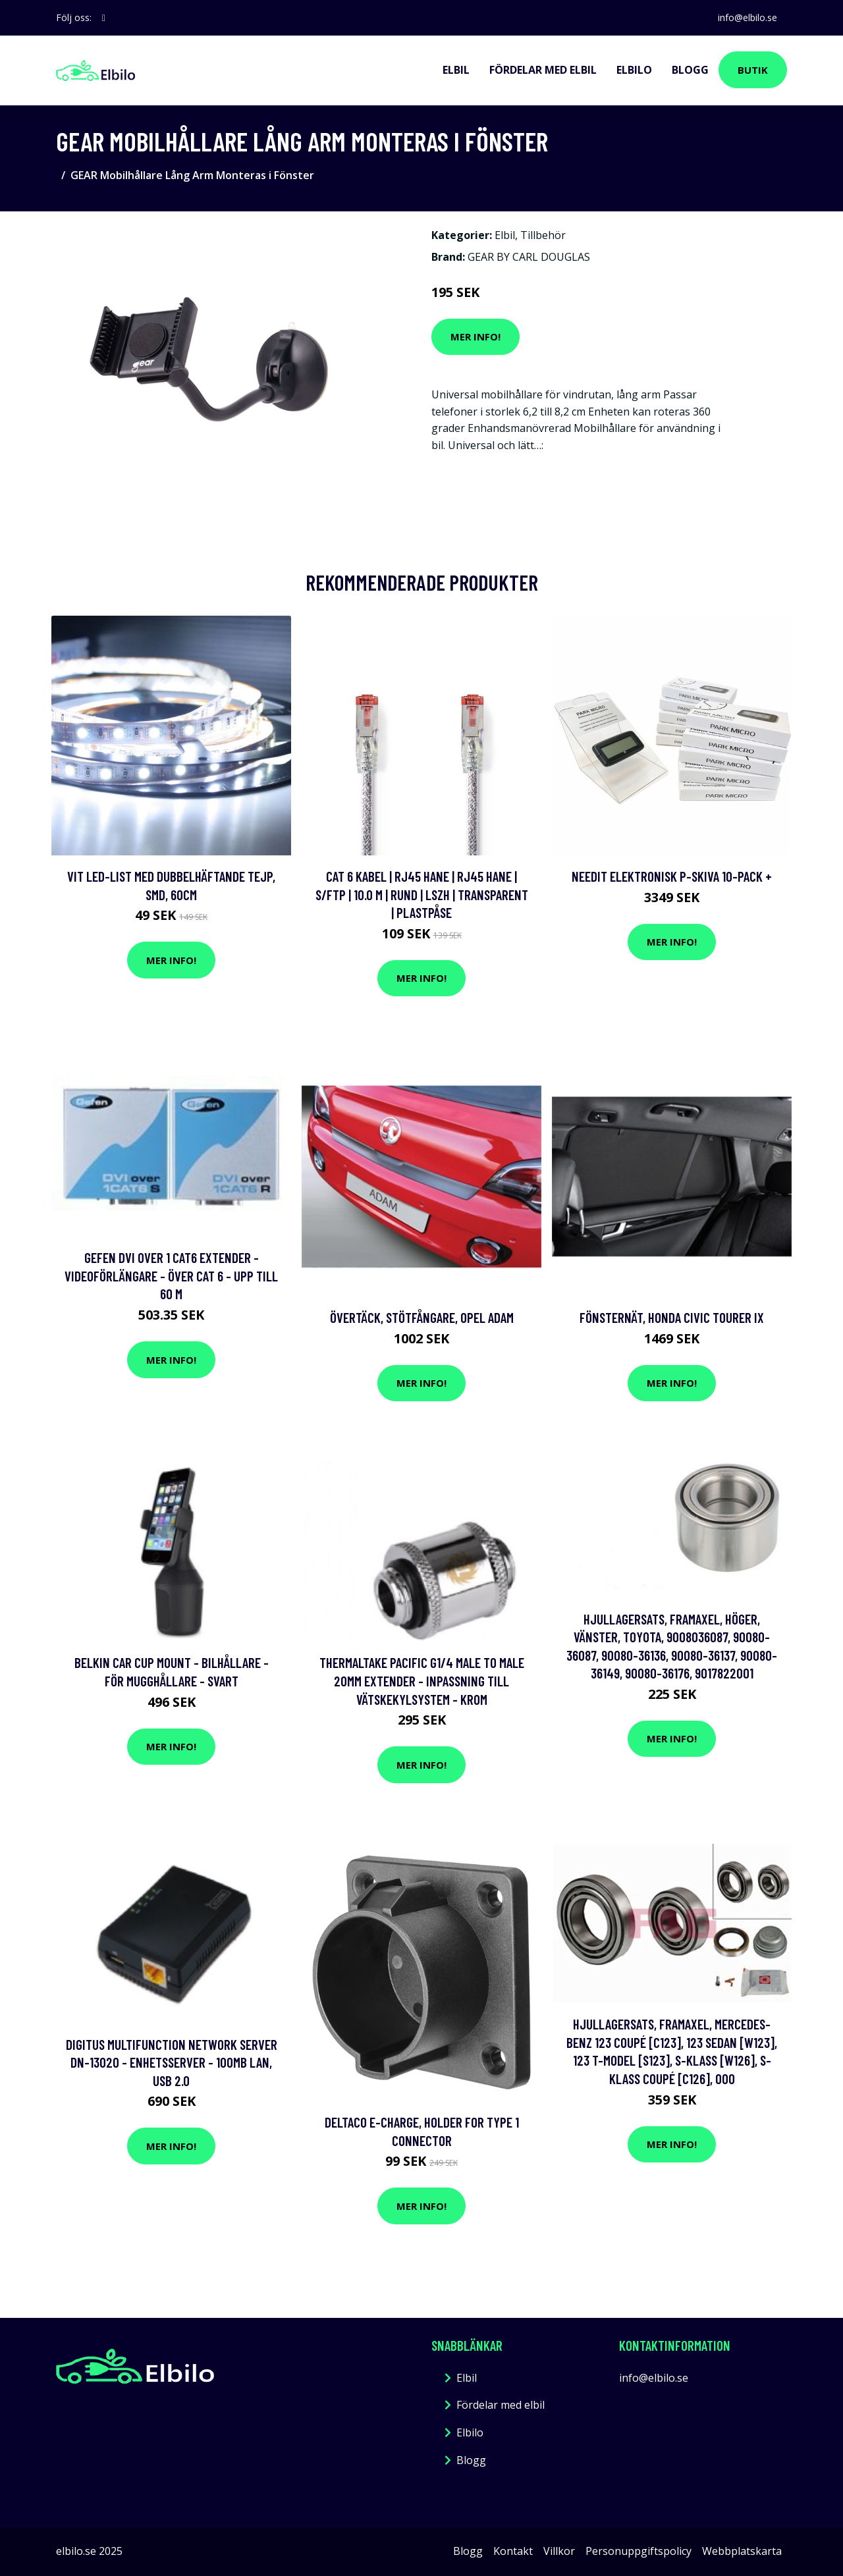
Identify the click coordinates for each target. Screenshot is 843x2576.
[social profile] (104, 17)
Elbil (456, 70)
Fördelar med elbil (543, 70)
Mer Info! (475, 336)
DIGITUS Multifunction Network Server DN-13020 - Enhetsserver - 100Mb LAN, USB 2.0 (171, 2062)
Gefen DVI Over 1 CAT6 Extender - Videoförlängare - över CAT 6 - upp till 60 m (171, 1275)
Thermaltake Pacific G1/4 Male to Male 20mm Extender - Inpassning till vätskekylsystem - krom (421, 1680)
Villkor (559, 2551)
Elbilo (634, 70)
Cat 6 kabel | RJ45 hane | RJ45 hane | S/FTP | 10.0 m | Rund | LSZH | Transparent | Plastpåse (421, 894)
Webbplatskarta (742, 2551)
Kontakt (513, 2551)
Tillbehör (543, 235)
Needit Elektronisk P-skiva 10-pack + (672, 876)
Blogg (690, 70)
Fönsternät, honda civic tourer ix (672, 1317)
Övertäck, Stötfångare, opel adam (422, 1317)
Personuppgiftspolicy (638, 2551)
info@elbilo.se (746, 17)
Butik (753, 69)
